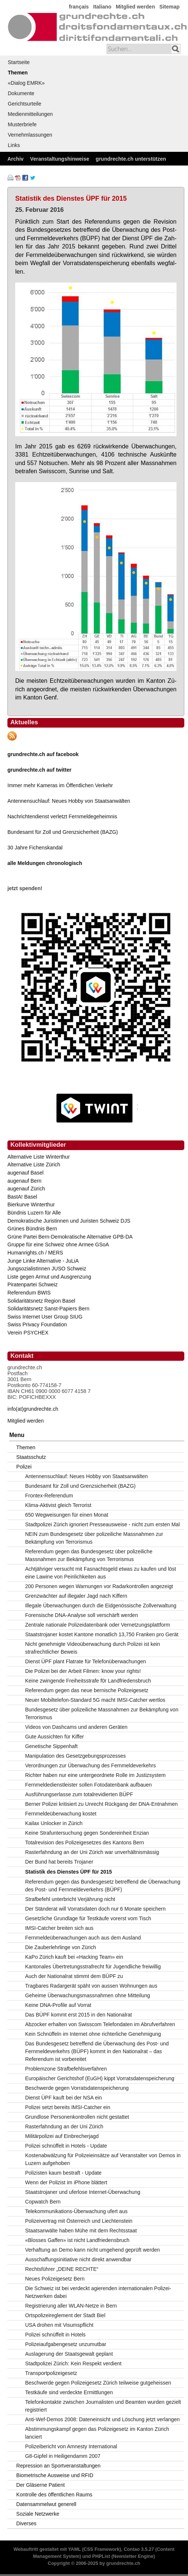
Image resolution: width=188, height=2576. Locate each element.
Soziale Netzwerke (37, 2514)
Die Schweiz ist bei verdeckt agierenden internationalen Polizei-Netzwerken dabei (98, 2292)
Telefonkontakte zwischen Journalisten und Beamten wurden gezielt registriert (103, 2406)
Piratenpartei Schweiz (32, 1284)
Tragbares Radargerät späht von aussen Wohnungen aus (91, 1986)
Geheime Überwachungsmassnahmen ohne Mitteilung (87, 1995)
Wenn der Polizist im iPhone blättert (66, 2182)
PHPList (101, 2556)
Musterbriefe (22, 124)
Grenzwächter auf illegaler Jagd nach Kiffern (76, 1596)
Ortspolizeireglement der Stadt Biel (65, 2315)
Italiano (102, 7)
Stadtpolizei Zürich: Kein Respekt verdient (73, 2363)
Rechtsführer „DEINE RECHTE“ (62, 2269)
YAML (74, 2549)
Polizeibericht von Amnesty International (71, 2446)
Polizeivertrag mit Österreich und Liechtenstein (78, 2221)
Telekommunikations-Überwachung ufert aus (76, 2211)
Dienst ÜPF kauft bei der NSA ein (63, 2098)
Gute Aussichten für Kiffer (54, 1737)
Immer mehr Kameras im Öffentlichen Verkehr (60, 785)
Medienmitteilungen (30, 114)
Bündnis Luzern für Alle (34, 1213)
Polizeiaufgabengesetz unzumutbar (65, 2344)
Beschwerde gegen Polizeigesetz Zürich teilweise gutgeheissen (98, 2383)
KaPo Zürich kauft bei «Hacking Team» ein (74, 1957)
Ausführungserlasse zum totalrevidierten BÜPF (79, 1794)
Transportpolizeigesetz (51, 2373)
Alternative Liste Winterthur (38, 1157)
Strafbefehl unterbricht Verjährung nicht (70, 1899)
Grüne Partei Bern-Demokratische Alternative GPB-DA (70, 1237)
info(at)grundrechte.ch (32, 1409)
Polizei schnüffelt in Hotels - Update (66, 2146)
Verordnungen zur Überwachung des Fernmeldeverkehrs (90, 1765)
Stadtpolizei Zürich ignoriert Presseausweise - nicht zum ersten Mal (102, 1524)
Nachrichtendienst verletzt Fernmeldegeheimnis (62, 816)
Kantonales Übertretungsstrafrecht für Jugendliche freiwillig (93, 1966)
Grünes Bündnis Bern (32, 1229)
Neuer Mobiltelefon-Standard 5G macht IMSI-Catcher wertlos (95, 1700)
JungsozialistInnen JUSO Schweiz (46, 1269)
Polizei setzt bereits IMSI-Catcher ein (68, 2107)
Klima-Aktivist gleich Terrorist (58, 1505)
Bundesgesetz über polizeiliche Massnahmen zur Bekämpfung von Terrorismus (101, 1713)
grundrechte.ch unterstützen (131, 159)
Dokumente (21, 93)
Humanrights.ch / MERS (35, 1253)
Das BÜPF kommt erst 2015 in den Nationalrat (78, 2015)
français (79, 7)
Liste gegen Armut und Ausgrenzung (49, 1277)
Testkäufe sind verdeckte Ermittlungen (69, 2392)
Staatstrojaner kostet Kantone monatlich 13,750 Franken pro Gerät (101, 1634)
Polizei (24, 1467)
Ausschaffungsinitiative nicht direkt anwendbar (78, 2259)
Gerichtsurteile (24, 104)
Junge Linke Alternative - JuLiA (43, 1261)
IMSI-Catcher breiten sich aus (59, 1928)
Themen (18, 73)
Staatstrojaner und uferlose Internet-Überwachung (83, 2192)
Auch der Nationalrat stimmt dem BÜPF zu (74, 1976)
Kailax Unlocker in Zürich (54, 1823)
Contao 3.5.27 (138, 2549)
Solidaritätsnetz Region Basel (41, 1301)
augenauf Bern (24, 1181)
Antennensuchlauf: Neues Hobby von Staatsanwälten (68, 801)
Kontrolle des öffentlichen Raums (54, 2495)
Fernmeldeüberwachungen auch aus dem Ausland (83, 1938)
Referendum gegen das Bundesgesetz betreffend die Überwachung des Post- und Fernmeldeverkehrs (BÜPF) (102, 1885)
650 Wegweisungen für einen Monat (66, 1515)
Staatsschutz (31, 1457)
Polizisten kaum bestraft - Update (63, 2173)
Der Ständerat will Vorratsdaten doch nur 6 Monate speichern (95, 1909)
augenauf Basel (25, 1173)
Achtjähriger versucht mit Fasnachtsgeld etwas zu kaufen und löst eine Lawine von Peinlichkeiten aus (100, 1573)
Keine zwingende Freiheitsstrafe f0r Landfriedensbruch (88, 1681)
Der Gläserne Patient (40, 2485)
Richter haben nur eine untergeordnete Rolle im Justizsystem (95, 1775)
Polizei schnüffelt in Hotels (55, 2335)
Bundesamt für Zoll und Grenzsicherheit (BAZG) (62, 832)
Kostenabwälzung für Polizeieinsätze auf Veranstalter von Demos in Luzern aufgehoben (103, 2159)
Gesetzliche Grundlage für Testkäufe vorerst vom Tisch (88, 1918)
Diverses (26, 2523)
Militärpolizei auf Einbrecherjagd (62, 2136)
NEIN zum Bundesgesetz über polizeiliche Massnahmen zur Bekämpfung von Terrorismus (94, 1538)
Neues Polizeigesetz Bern (55, 2279)
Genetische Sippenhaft (51, 1746)
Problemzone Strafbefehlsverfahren (66, 2069)
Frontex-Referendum (49, 1496)
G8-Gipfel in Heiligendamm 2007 (62, 2456)
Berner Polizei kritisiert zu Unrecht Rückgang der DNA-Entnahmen (101, 1804)
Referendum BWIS (29, 1293)
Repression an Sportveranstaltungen (58, 2466)
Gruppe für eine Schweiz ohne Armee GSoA (58, 1244)
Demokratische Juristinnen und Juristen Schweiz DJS (68, 1221)
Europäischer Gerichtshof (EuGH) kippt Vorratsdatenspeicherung (99, 2078)
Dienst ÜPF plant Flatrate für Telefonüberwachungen (85, 1661)
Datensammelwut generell (46, 2504)
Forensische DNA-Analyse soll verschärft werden (81, 1615)
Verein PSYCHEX (28, 1333)
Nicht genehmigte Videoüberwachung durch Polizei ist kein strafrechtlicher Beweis (92, 1648)
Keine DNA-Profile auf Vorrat (58, 2005)
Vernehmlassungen (30, 135)
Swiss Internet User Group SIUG (44, 1317)
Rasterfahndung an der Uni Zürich (64, 2126)
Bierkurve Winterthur (31, 1204)
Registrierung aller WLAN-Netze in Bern (71, 2306)
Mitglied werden (135, 7)
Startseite (19, 62)
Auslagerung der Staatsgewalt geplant (69, 2354)
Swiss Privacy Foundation (37, 1324)
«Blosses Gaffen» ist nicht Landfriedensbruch (77, 2240)
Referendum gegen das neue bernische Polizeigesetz (86, 1690)
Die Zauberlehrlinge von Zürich (60, 1947)
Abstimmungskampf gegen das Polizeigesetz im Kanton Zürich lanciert (97, 2433)
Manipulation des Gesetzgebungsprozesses (75, 1756)
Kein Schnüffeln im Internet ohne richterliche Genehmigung (93, 2034)
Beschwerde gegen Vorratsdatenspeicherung (77, 2088)
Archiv (15, 159)
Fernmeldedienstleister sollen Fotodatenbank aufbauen (88, 1785)
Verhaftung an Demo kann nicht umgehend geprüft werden (92, 2250)
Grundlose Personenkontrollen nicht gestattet (77, 2117)
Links (14, 145)
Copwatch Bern (43, 2202)
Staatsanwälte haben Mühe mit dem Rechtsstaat (81, 2230)
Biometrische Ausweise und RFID (54, 2475)
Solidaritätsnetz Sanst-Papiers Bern (48, 1309)
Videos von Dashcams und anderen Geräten (76, 1727)
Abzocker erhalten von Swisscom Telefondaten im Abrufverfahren (100, 2024)
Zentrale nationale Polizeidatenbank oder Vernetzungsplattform (97, 1625)
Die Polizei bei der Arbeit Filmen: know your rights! (83, 1671)
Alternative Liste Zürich (33, 1164)
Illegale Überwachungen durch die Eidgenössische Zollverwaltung (101, 1605)
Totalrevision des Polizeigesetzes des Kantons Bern (84, 1842)
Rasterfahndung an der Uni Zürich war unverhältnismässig (92, 1852)
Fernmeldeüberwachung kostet (60, 1814)
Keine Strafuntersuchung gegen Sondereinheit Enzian (87, 1833)
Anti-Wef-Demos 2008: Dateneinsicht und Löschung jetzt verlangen (102, 2419)
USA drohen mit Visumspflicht (59, 2325)
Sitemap (169, 7)
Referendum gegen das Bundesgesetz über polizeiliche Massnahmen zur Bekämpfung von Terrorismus (88, 1555)
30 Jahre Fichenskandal (35, 848)
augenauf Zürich (26, 1189)
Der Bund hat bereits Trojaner (59, 1862)
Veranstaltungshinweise (59, 159)
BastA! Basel (22, 1197)
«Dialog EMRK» (26, 83)
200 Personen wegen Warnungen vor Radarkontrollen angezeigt (99, 1586)
